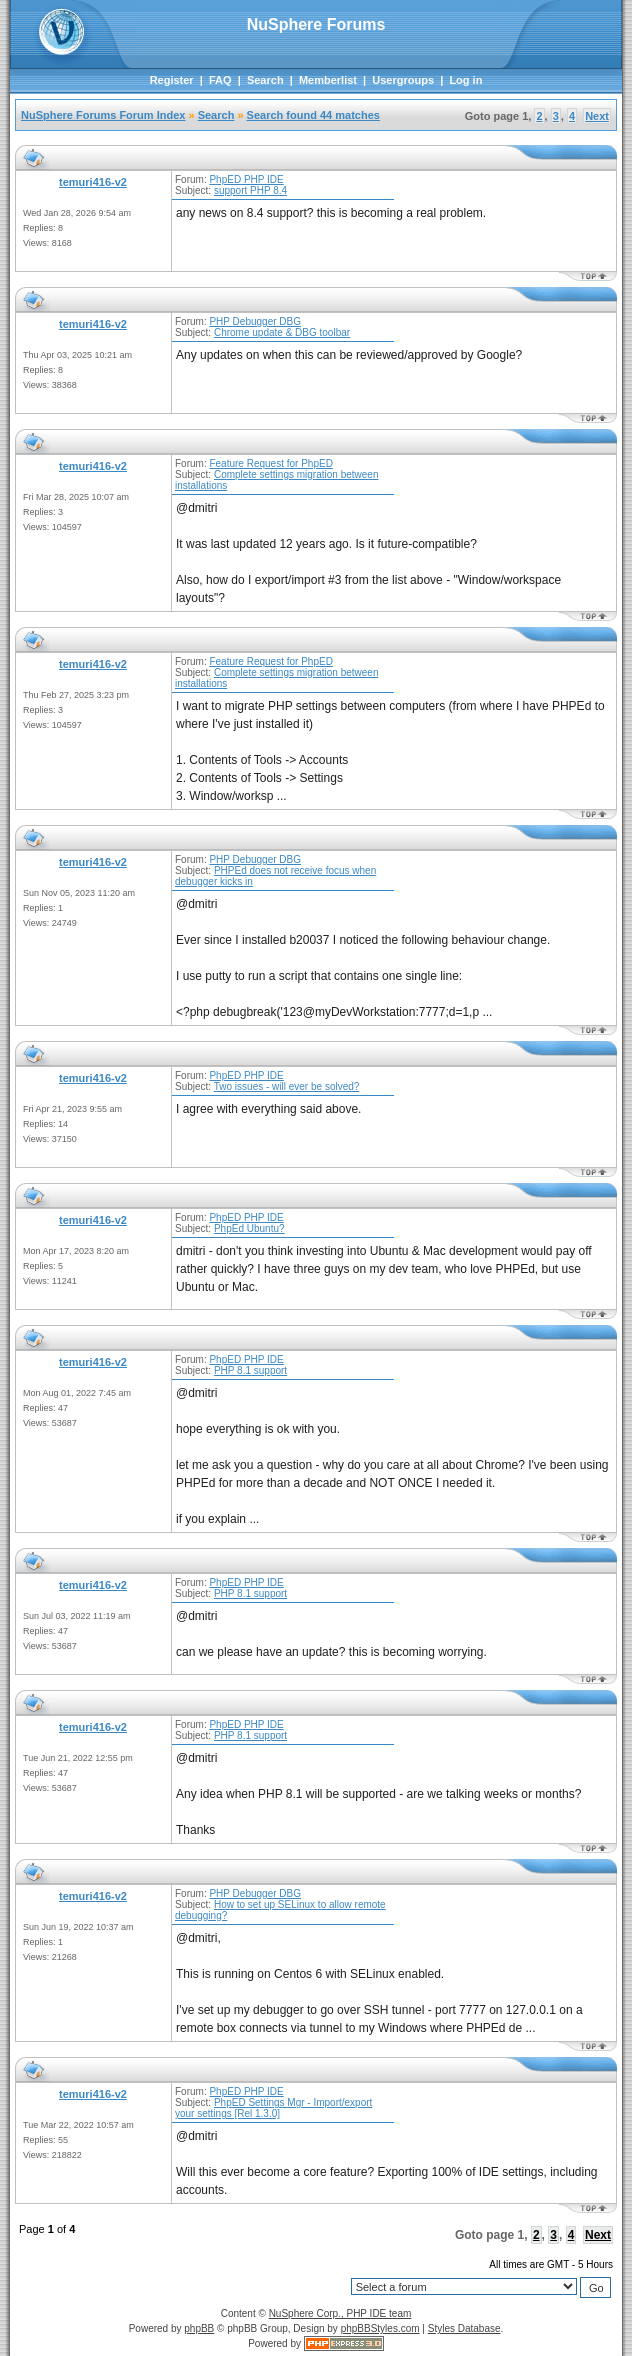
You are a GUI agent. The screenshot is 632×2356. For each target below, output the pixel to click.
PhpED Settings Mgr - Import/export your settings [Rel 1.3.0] (273, 2108)
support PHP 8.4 (250, 190)
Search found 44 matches (313, 115)
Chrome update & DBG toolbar (282, 332)
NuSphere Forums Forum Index (103, 115)
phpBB (199, 2328)
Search (265, 80)
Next (597, 116)
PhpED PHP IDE (246, 179)
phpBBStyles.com (380, 2328)
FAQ (220, 80)
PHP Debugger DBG (255, 321)
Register (172, 80)
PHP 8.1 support (250, 1370)
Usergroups (403, 80)
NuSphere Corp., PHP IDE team (340, 2313)
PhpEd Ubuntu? (249, 1228)
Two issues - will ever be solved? (287, 1086)
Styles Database (464, 2328)
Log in (465, 80)
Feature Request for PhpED (270, 463)
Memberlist (328, 80)
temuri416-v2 (93, 182)
